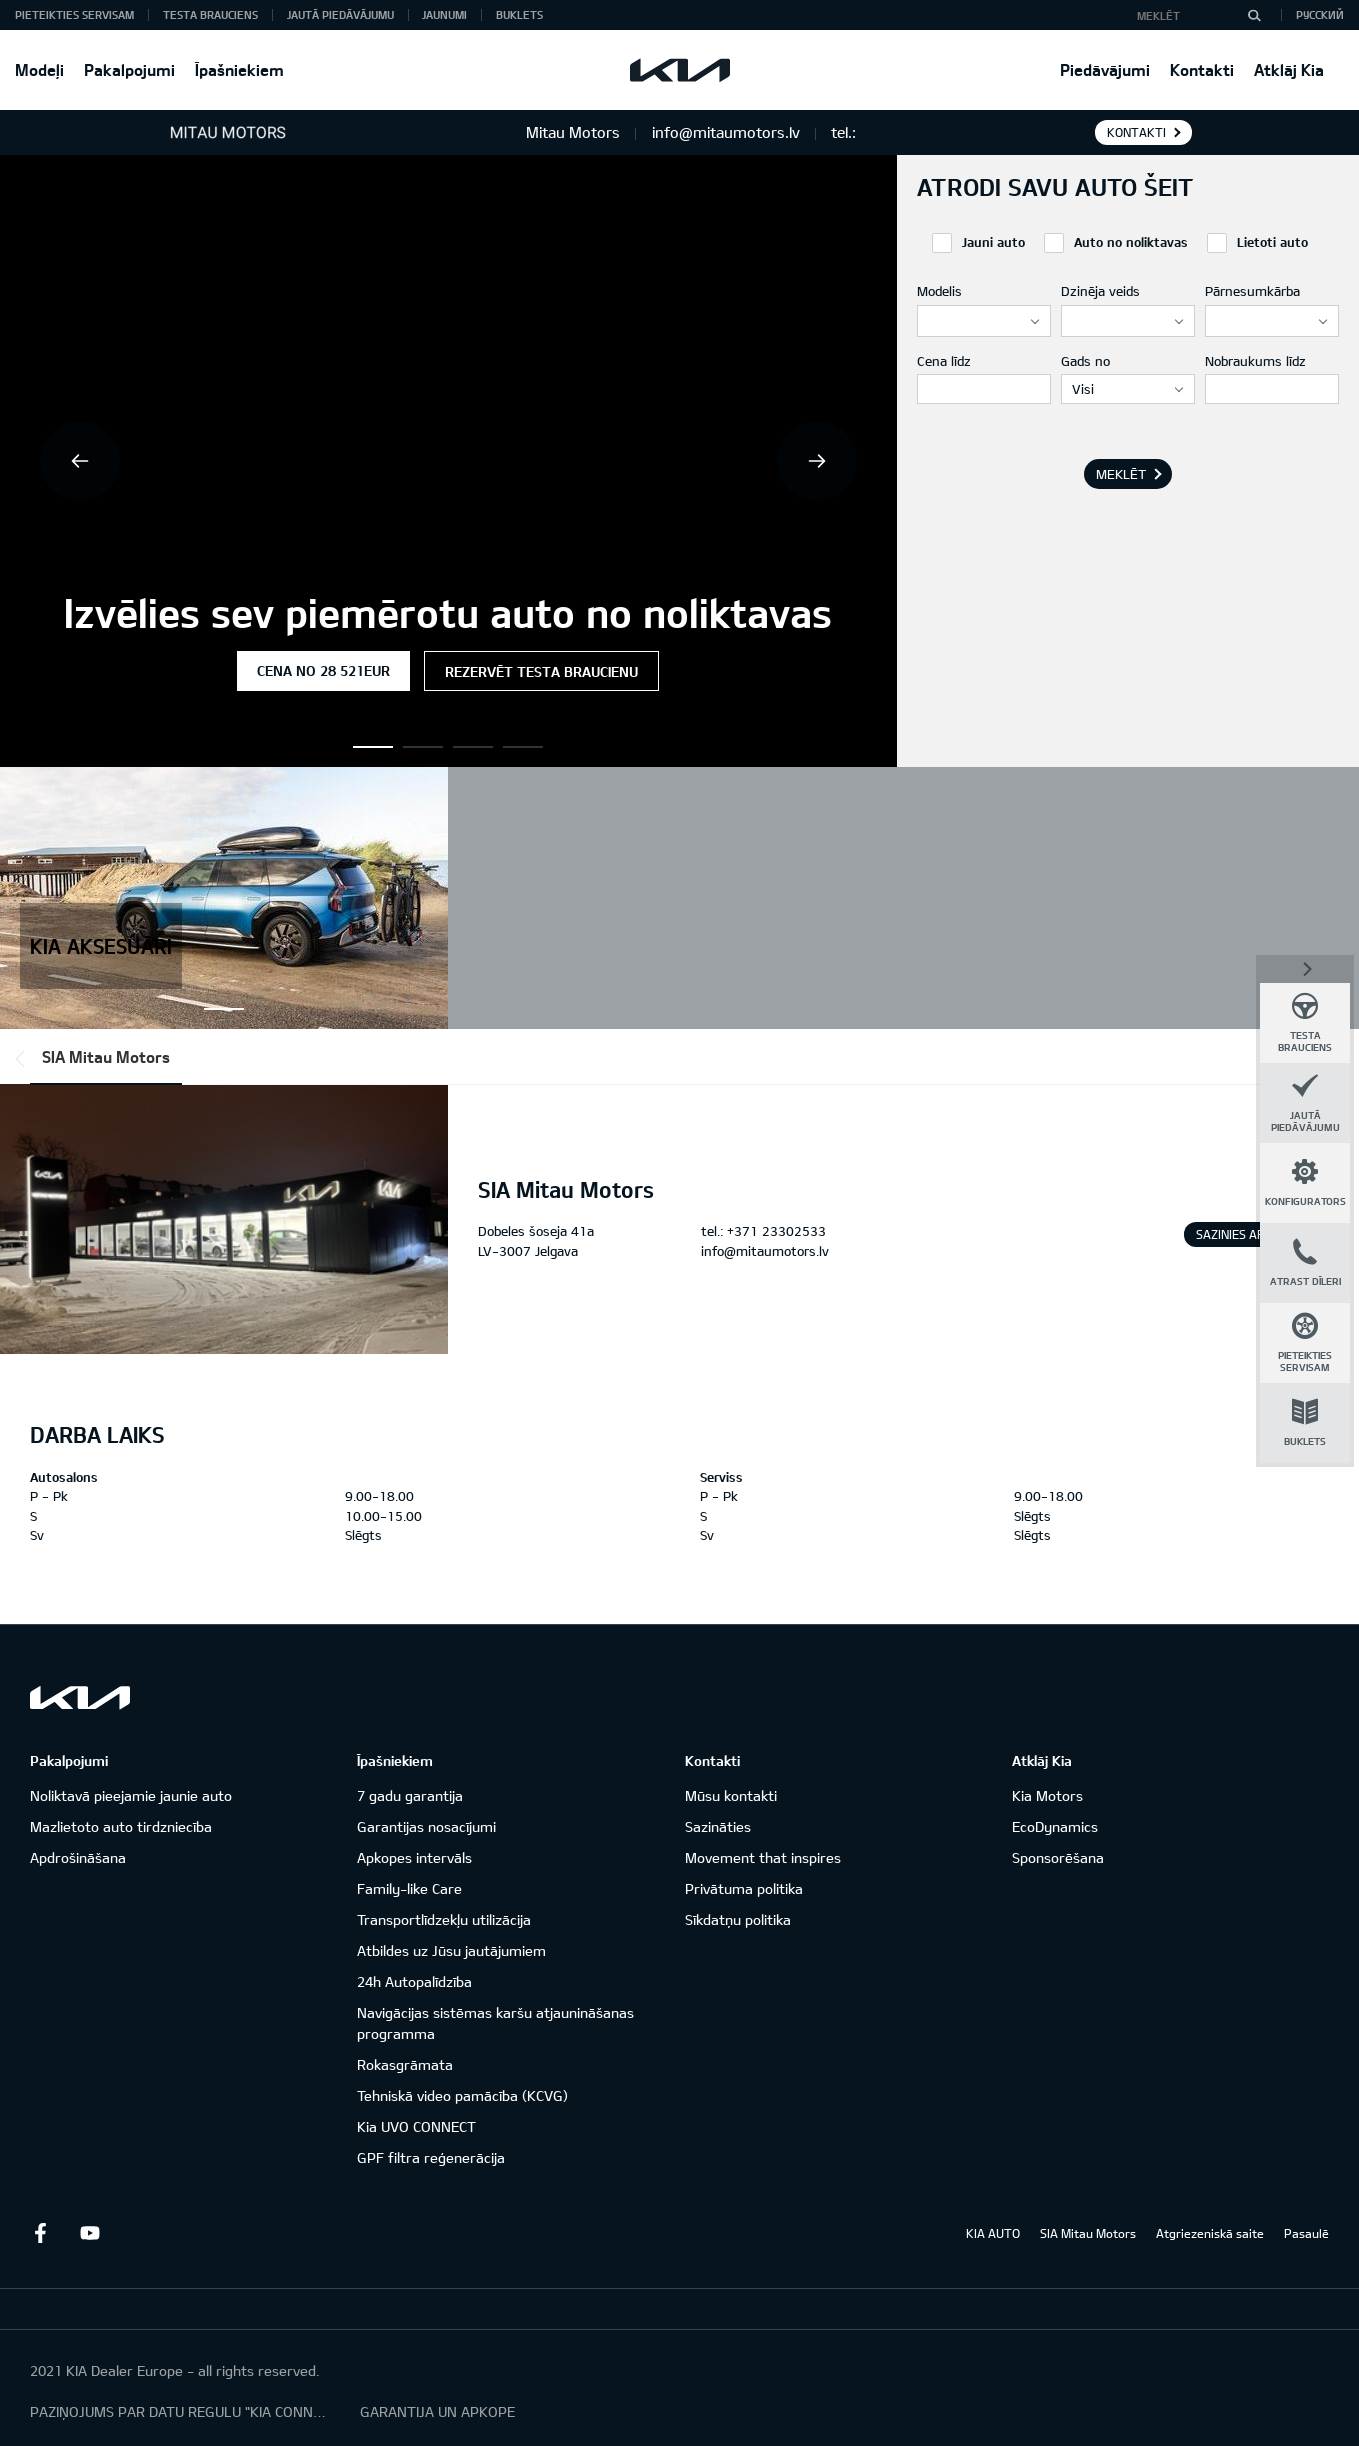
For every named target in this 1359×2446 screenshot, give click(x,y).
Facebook (40, 2233)
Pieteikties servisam (74, 14)
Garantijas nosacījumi (426, 1826)
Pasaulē (1306, 2233)
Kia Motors (1047, 1795)
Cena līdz (944, 361)
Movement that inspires (763, 1857)
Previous (80, 461)
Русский (1320, 14)
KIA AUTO (993, 2233)
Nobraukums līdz (1255, 361)
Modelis (939, 291)
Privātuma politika (744, 1888)
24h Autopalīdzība (414, 1981)
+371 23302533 (776, 1231)
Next (817, 461)
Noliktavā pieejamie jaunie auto (131, 1795)
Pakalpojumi (129, 69)
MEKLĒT (1121, 474)
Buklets (519, 14)
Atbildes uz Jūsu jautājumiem (451, 1950)
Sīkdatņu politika (738, 1919)
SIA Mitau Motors (106, 1056)
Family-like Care (409, 1888)
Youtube (90, 2233)
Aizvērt (1305, 967)
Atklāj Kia (1289, 69)
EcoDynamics (1055, 1826)
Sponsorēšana (1058, 1857)
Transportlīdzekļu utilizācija (444, 1919)
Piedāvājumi (1105, 69)
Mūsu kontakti (731, 1795)
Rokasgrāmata (405, 2064)
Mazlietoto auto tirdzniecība (121, 1826)
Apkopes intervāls (414, 1857)
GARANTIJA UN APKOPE (437, 2411)
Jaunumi (444, 14)
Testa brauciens (210, 14)
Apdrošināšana (78, 1857)
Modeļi (39, 69)
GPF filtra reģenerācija (431, 2157)
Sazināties (718, 1826)
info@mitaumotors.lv (765, 1251)
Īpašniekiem (239, 69)
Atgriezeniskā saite (1210, 2233)
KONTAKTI (1136, 132)
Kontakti (1202, 69)
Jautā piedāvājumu (340, 14)
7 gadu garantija (410, 1795)
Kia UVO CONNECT (416, 2126)
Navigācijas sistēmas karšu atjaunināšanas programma (495, 2023)
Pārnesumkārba (1252, 291)
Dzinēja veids (1100, 291)
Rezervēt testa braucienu (541, 671)
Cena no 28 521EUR (323, 670)
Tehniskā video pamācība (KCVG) (462, 2095)
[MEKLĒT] (1254, 15)
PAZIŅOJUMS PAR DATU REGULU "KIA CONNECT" (180, 2411)
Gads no (1085, 361)
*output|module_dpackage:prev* (24, 1059)
